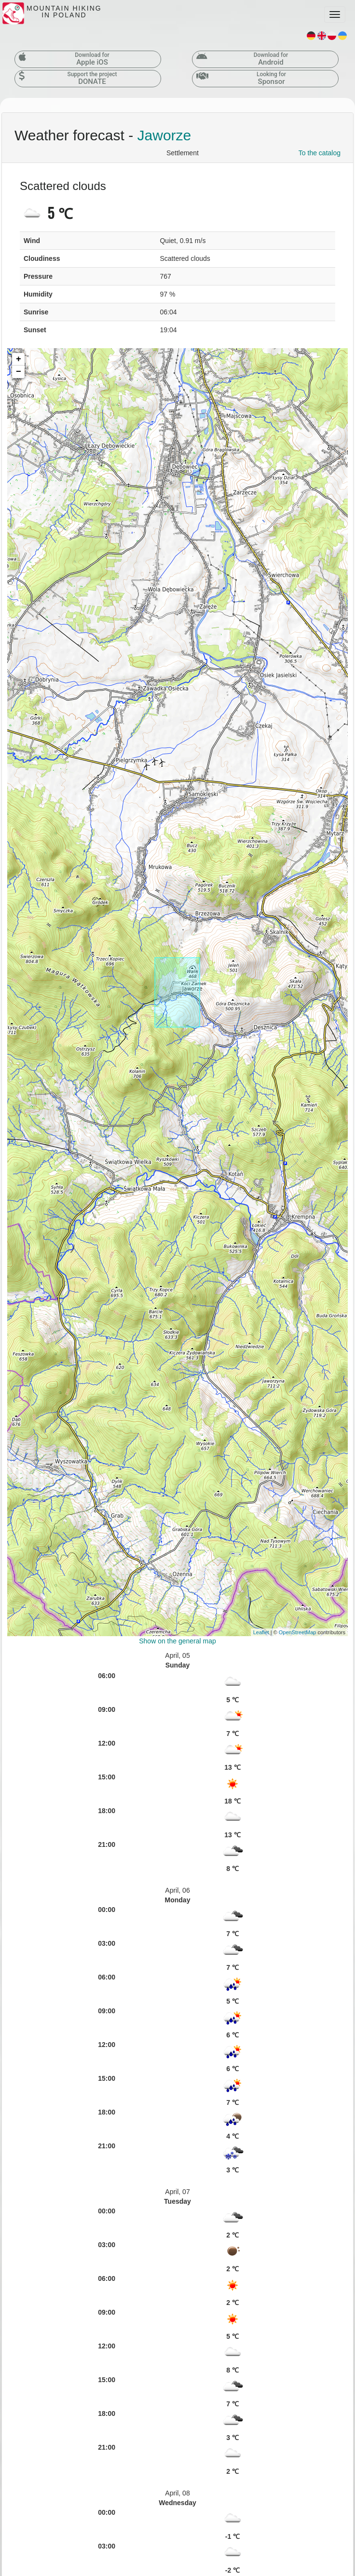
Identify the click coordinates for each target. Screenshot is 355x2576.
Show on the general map (177, 1641)
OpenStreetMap (297, 1632)
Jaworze (164, 135)
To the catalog (320, 153)
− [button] (18, 372)
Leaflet (261, 1632)
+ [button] (18, 359)
